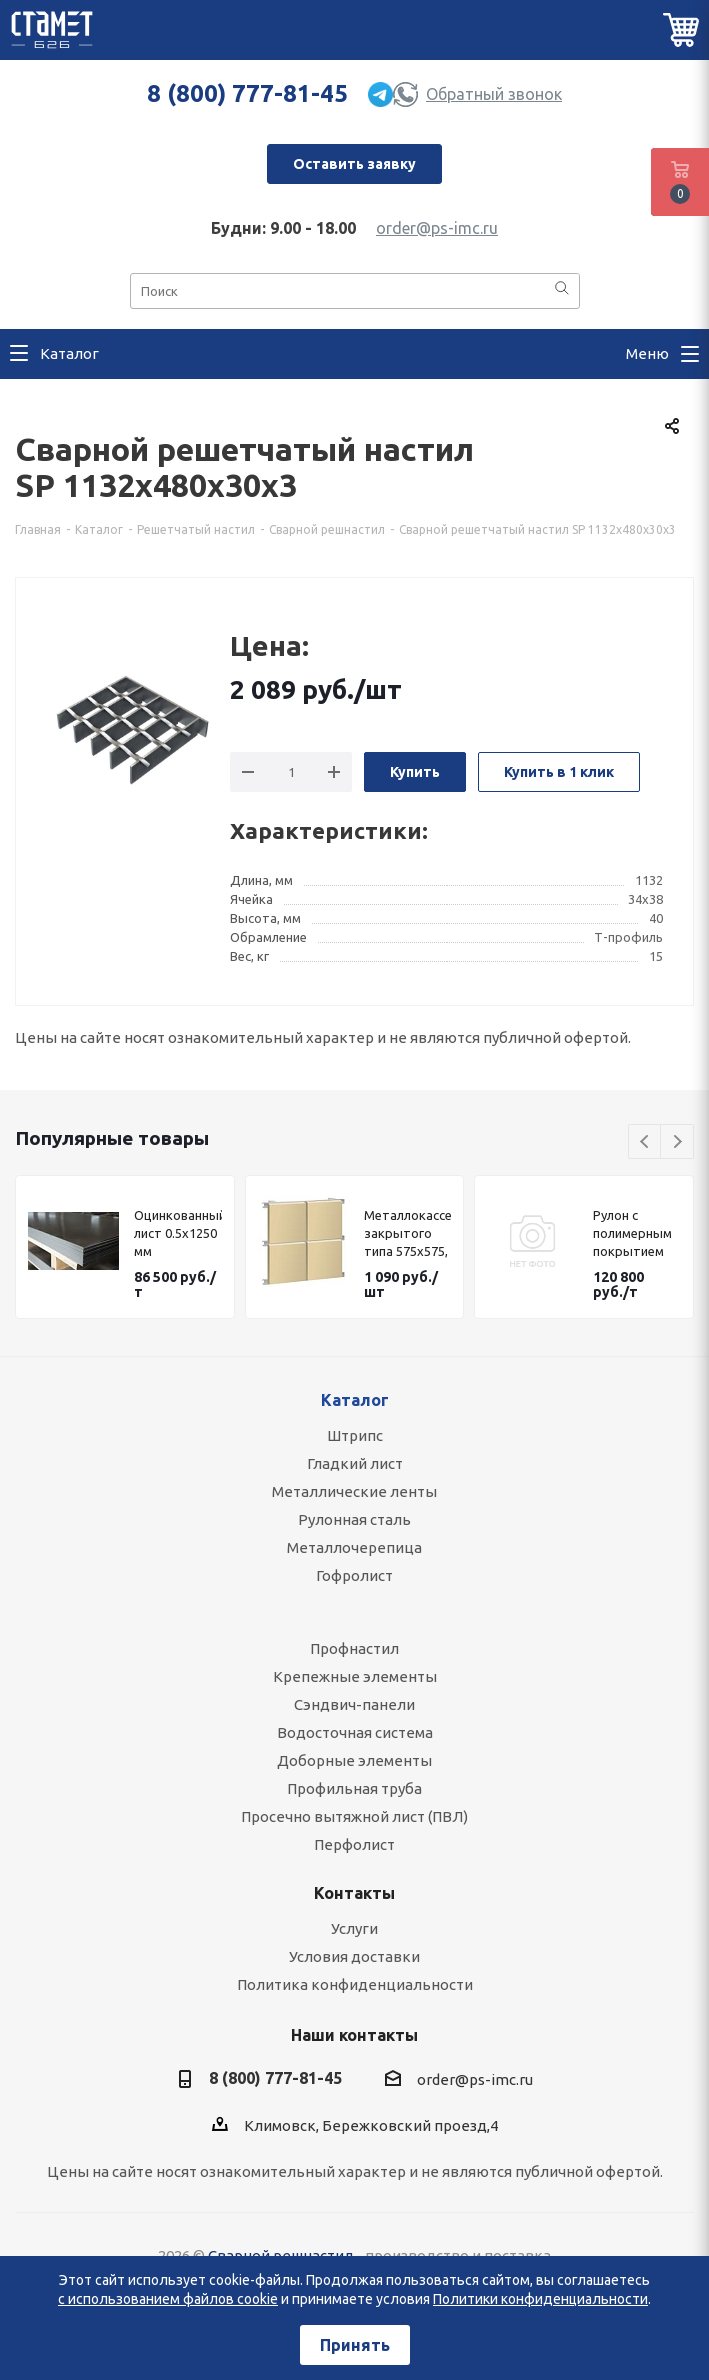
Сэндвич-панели (354, 1704)
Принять (355, 2345)
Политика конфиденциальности (355, 1984)
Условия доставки (354, 1956)
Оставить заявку (354, 164)
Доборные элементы (354, 1760)
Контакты (354, 1893)
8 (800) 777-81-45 (247, 93)
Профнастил (354, 1648)
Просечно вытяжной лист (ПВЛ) (354, 1816)
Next (677, 1142)
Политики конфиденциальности (540, 2299)
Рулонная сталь (354, 1519)
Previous (645, 1142)
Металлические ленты (354, 1491)
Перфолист (354, 1844)
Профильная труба (354, 1788)
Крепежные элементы (355, 1676)
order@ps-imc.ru (437, 228)
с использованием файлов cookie (168, 2299)
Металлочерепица (354, 1547)
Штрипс (355, 1435)
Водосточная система (355, 1732)
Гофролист (354, 1575)
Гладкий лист (355, 1463)
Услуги (354, 1928)
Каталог (355, 1400)
